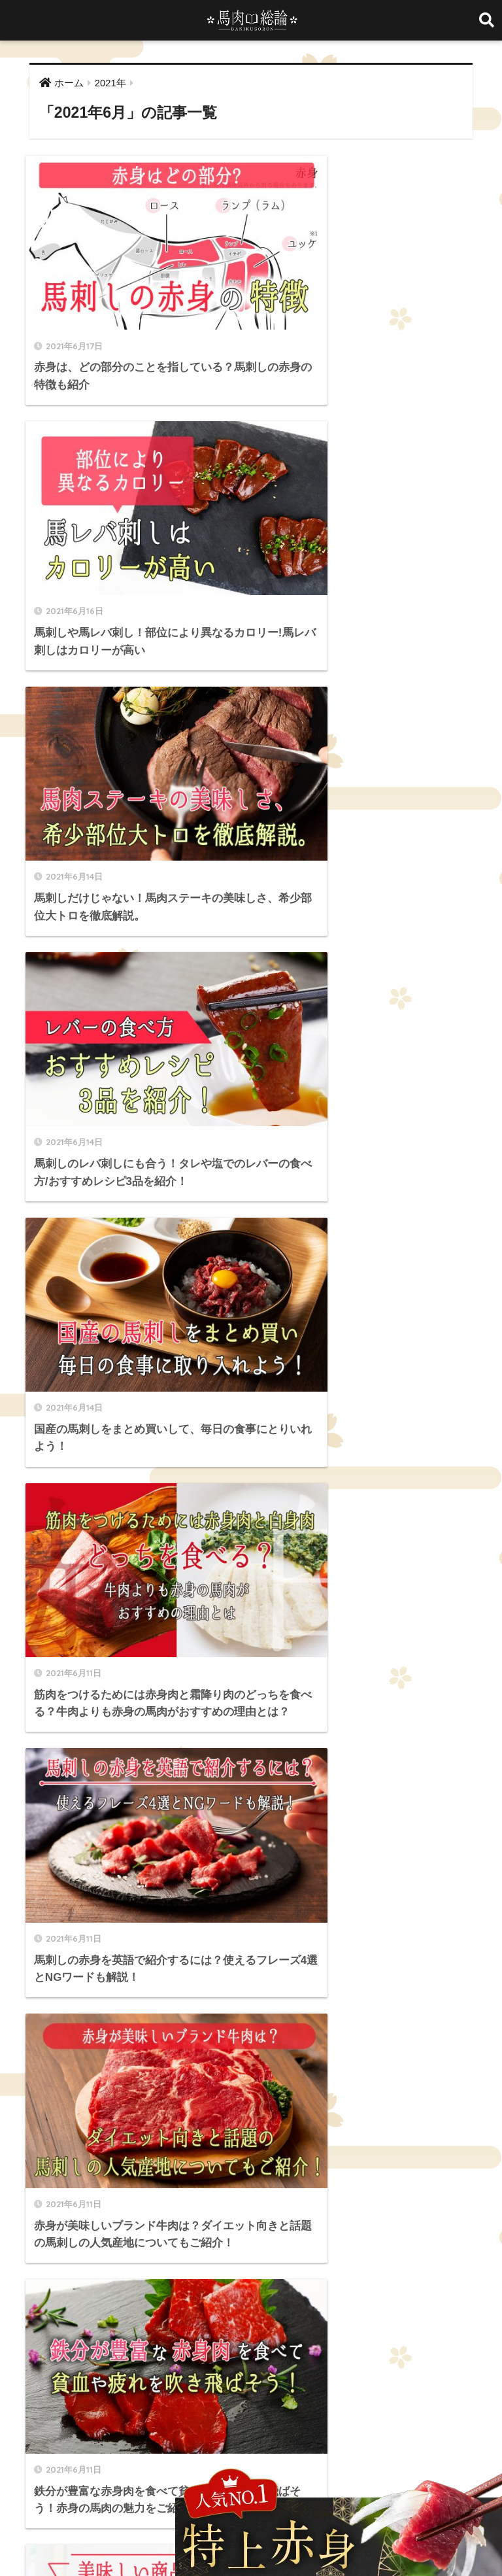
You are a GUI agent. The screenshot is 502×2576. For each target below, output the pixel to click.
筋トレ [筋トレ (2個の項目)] (448, 2237)
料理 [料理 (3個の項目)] (250, 2237)
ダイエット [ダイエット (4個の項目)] (434, 2190)
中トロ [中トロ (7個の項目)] (342, 2214)
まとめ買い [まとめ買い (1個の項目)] (193, 2190)
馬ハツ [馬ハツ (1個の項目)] (423, 2261)
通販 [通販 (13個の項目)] (185, 2261)
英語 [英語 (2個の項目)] (80, 2261)
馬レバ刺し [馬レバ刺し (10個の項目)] (156, 2284)
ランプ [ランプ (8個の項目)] (221, 2214)
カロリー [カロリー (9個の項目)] (285, 2190)
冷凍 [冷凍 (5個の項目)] (435, 2214)
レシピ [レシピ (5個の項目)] (261, 2214)
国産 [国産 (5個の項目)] (72, 2237)
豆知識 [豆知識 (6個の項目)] (117, 2261)
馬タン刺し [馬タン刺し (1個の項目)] (375, 2261)
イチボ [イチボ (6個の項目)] (241, 2190)
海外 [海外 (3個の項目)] (347, 2237)
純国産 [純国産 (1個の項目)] (44, 2261)
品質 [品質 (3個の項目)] (40, 2237)
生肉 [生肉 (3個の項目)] (380, 2237)
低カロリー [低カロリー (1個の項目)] (390, 2214)
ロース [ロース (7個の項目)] (302, 2214)
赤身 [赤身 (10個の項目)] (153, 2261)
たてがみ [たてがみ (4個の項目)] (93, 2190)
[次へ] (289, 1357)
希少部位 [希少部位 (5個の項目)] (209, 2237)
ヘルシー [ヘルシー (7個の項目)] (136, 2214)
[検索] (267, 1412)
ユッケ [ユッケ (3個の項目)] (181, 2214)
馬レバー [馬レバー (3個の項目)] (104, 2284)
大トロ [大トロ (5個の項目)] (165, 2237)
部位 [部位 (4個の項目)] (251, 2261)
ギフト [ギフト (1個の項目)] (330, 2190)
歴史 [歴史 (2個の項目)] (314, 2237)
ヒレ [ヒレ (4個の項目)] (96, 2214)
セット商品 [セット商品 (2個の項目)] (377, 2190)
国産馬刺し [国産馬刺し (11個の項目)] (117, 2237)
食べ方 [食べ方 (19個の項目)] (327, 2261)
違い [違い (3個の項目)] (218, 2261)
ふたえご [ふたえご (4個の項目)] (141, 2190)
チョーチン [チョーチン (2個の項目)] (52, 2214)
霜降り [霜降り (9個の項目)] (287, 2261)
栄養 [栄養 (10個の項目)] (282, 2237)
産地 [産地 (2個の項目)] (412, 2237)
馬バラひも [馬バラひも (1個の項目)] (52, 2284)
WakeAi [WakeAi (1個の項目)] (47, 2190)
